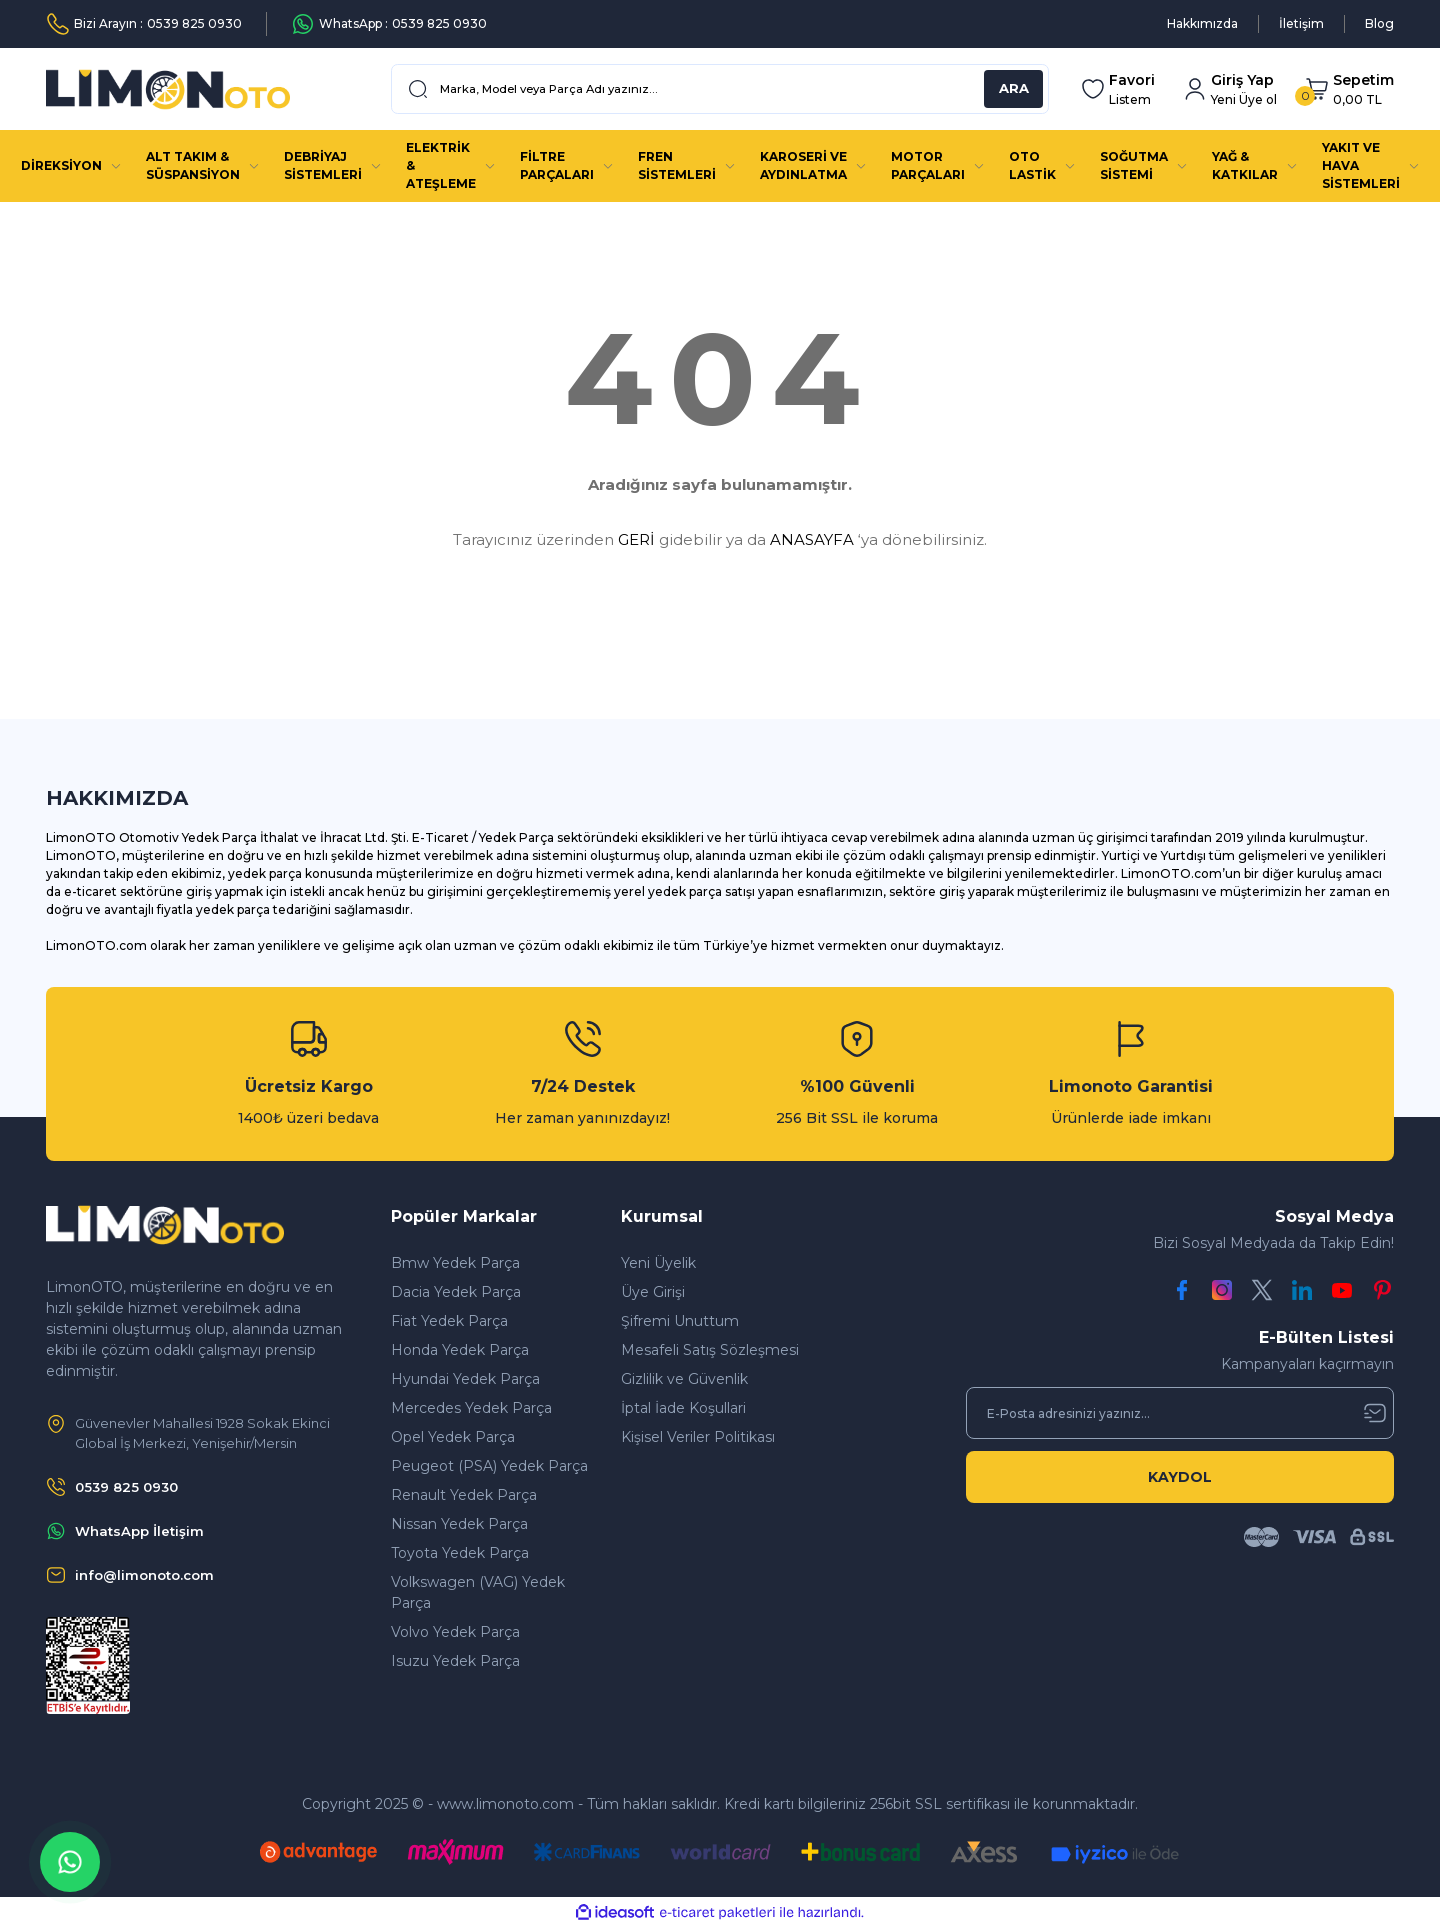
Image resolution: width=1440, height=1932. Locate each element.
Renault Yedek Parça (464, 1495)
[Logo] (168, 89)
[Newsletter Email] (1180, 1413)
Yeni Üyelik (658, 1263)
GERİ (636, 539)
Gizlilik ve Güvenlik (684, 1379)
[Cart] (1349, 89)
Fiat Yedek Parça (449, 1321)
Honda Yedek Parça (460, 1350)
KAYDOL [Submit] (1180, 1477)
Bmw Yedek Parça (455, 1263)
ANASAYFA (812, 539)
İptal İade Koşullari (683, 1408)
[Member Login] (1230, 89)
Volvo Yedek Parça (455, 1632)
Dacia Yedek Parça (456, 1292)
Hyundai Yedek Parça (465, 1379)
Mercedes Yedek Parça (471, 1408)
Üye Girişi (653, 1292)
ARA (1014, 89)
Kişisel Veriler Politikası (698, 1437)
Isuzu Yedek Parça (455, 1661)
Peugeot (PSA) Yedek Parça (489, 1466)
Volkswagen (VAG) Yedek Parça (478, 1592)
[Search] (720, 89)
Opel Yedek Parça (453, 1437)
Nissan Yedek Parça (459, 1524)
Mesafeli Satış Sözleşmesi (710, 1350)
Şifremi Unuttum (680, 1321)
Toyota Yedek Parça (460, 1553)
